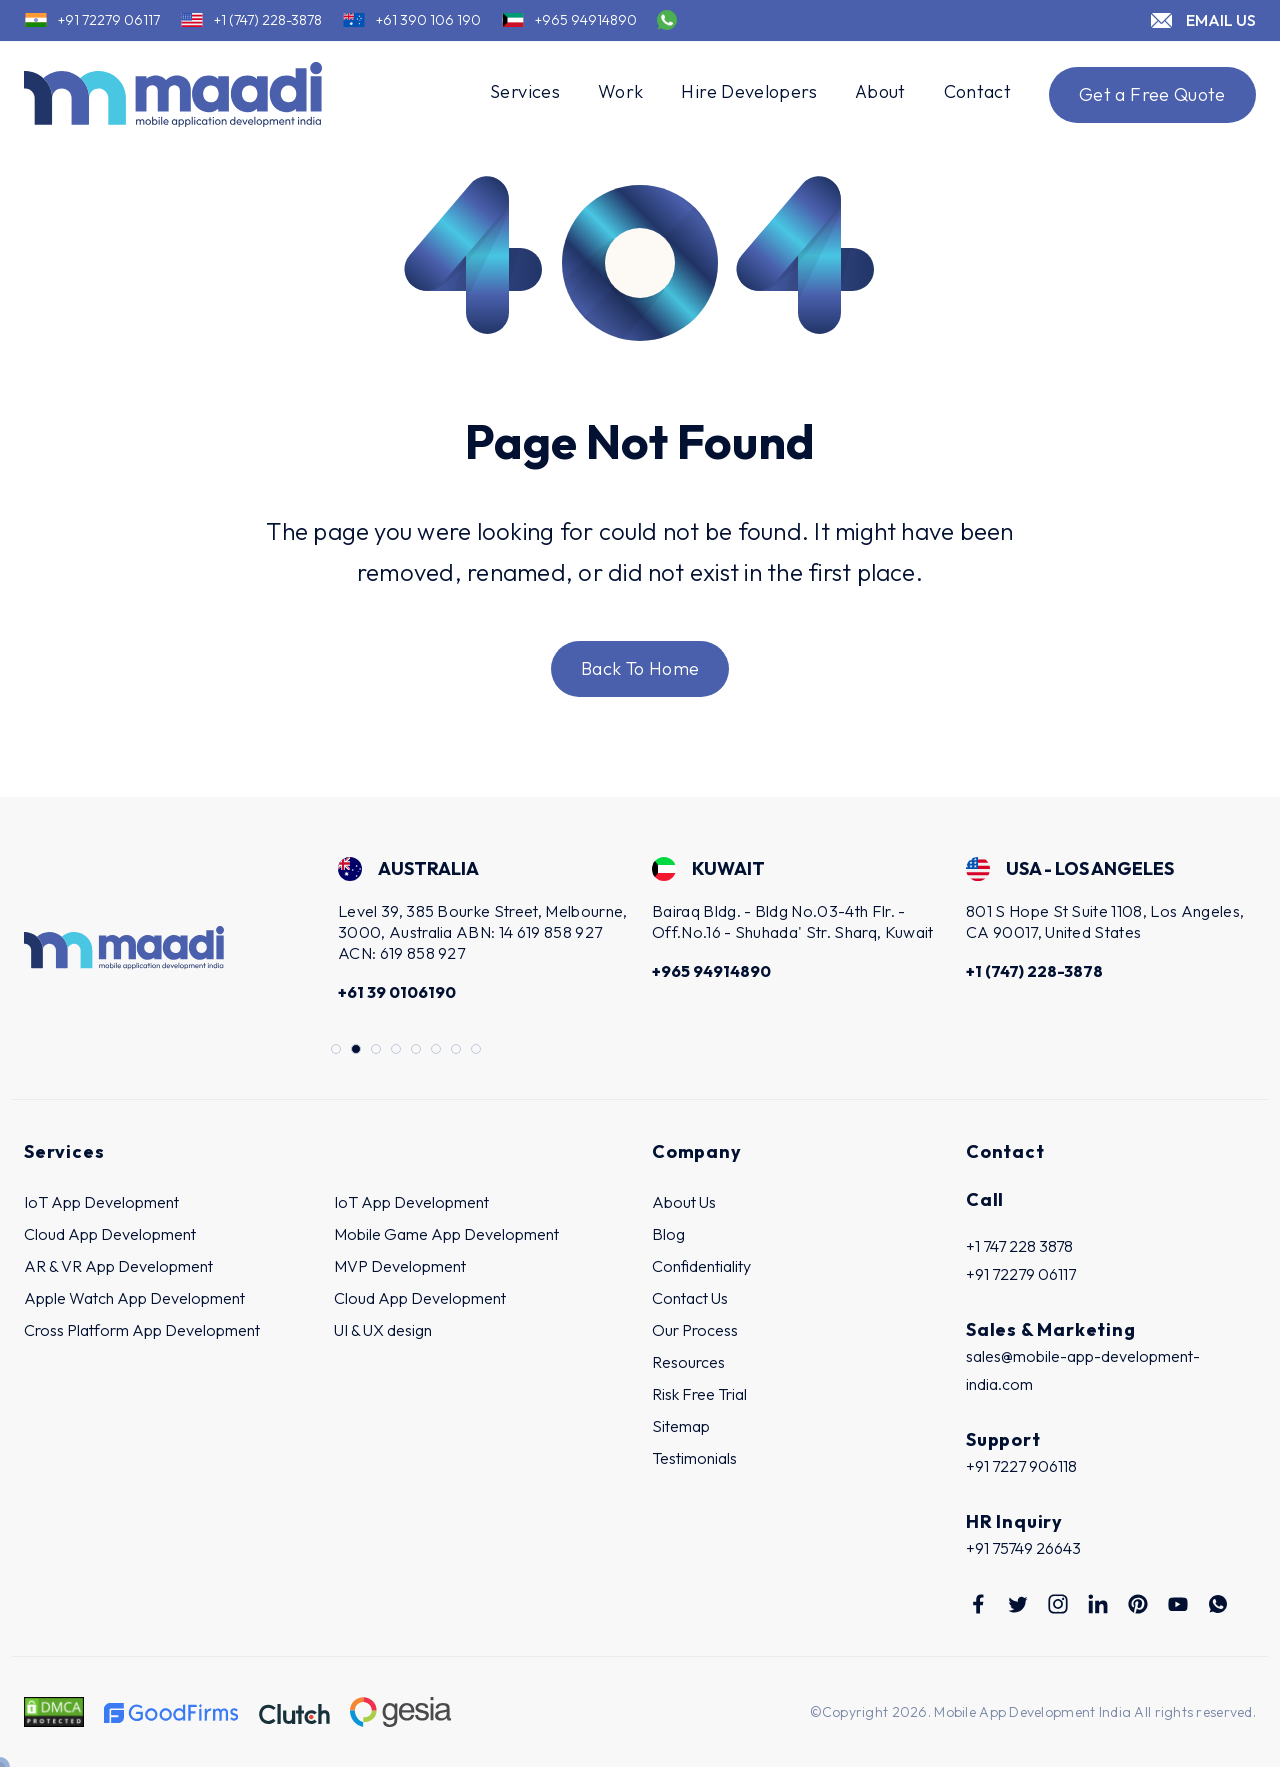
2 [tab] (357, 1050)
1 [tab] (337, 1050)
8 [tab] (477, 1050)
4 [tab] (397, 1050)
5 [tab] (417, 1050)
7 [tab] (457, 1050)
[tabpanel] (483, 932)
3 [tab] (377, 1050)
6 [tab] (437, 1050)
